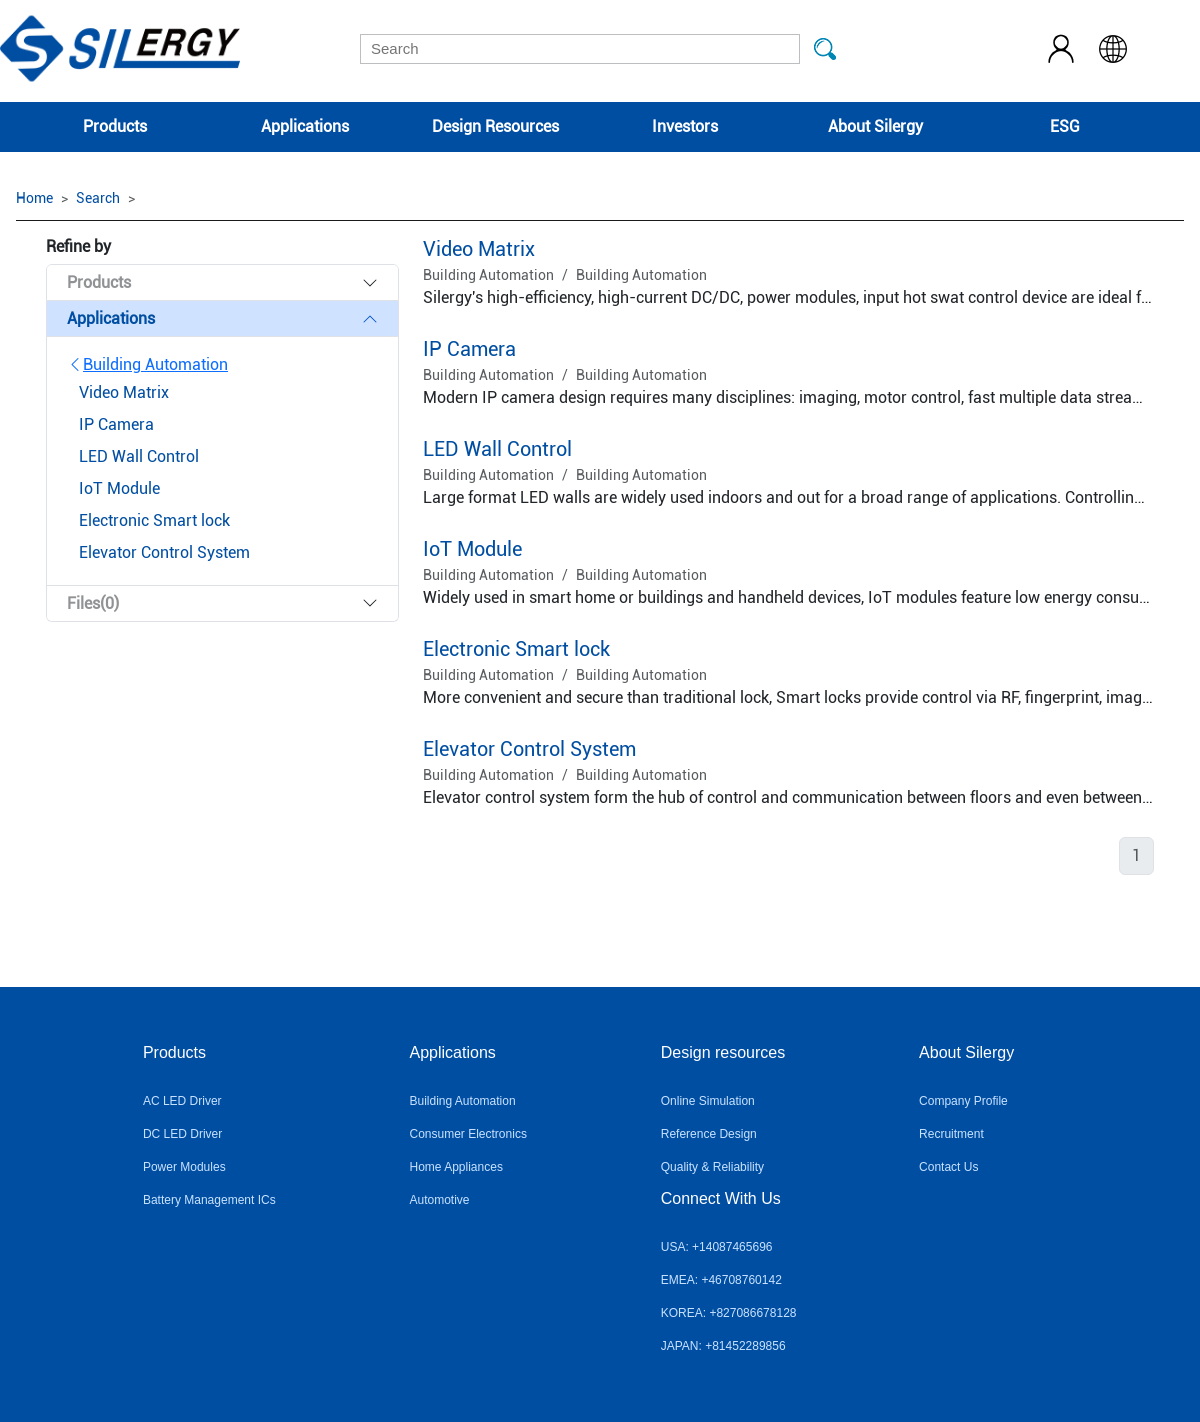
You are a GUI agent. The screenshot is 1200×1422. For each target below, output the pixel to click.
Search (98, 198)
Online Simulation (708, 1101)
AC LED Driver (182, 1101)
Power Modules (184, 1167)
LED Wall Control (497, 449)
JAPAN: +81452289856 (723, 1346)
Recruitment (951, 1134)
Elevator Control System (529, 749)
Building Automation (147, 364)
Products (115, 126)
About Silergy (875, 126)
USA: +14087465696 (717, 1247)
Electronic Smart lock (516, 649)
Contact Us (948, 1167)
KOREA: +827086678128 (729, 1313)
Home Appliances (456, 1167)
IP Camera (469, 349)
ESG (1065, 126)
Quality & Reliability (712, 1167)
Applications (305, 126)
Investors (685, 126)
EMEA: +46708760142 (721, 1280)
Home (34, 198)
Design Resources (495, 126)
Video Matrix (479, 249)
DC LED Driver (182, 1134)
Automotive (440, 1200)
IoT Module (472, 549)
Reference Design (709, 1134)
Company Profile (963, 1101)
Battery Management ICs (209, 1200)
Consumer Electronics (468, 1134)
